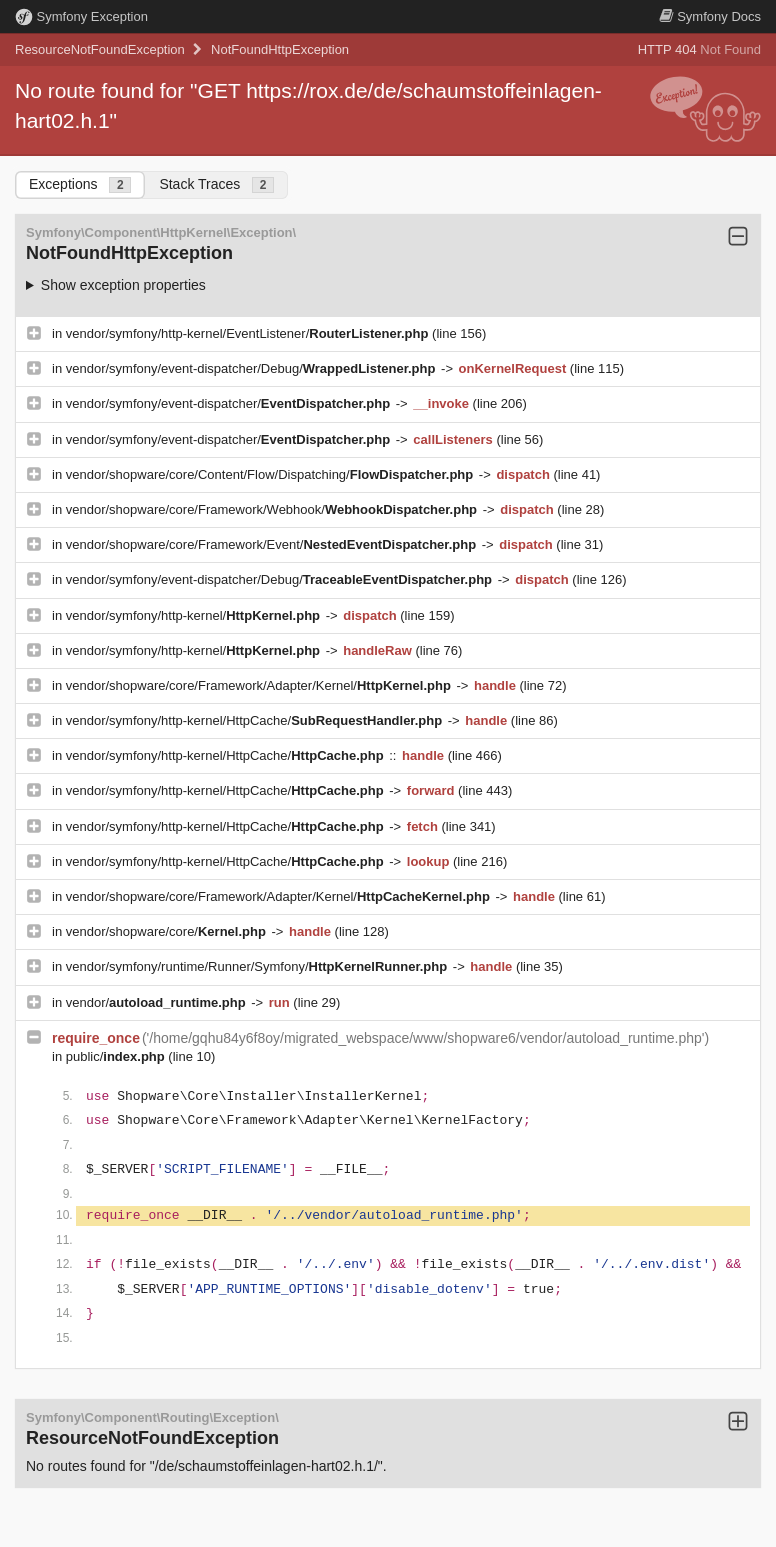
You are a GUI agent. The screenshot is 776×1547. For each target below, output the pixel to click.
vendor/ (158, 1002)
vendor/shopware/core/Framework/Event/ (273, 544)
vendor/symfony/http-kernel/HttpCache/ (256, 720)
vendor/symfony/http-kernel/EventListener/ (249, 333)
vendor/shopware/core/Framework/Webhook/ (273, 509)
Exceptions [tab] (80, 184)
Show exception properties (123, 285)
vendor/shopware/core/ (168, 931)
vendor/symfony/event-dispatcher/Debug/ (252, 368)
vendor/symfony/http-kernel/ (195, 615)
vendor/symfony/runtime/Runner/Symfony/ (258, 966)
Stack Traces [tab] (216, 184)
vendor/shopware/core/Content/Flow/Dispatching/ (271, 474)
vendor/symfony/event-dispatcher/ (230, 403)
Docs (710, 16)
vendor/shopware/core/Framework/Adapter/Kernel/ (260, 685)
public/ (117, 1056)
